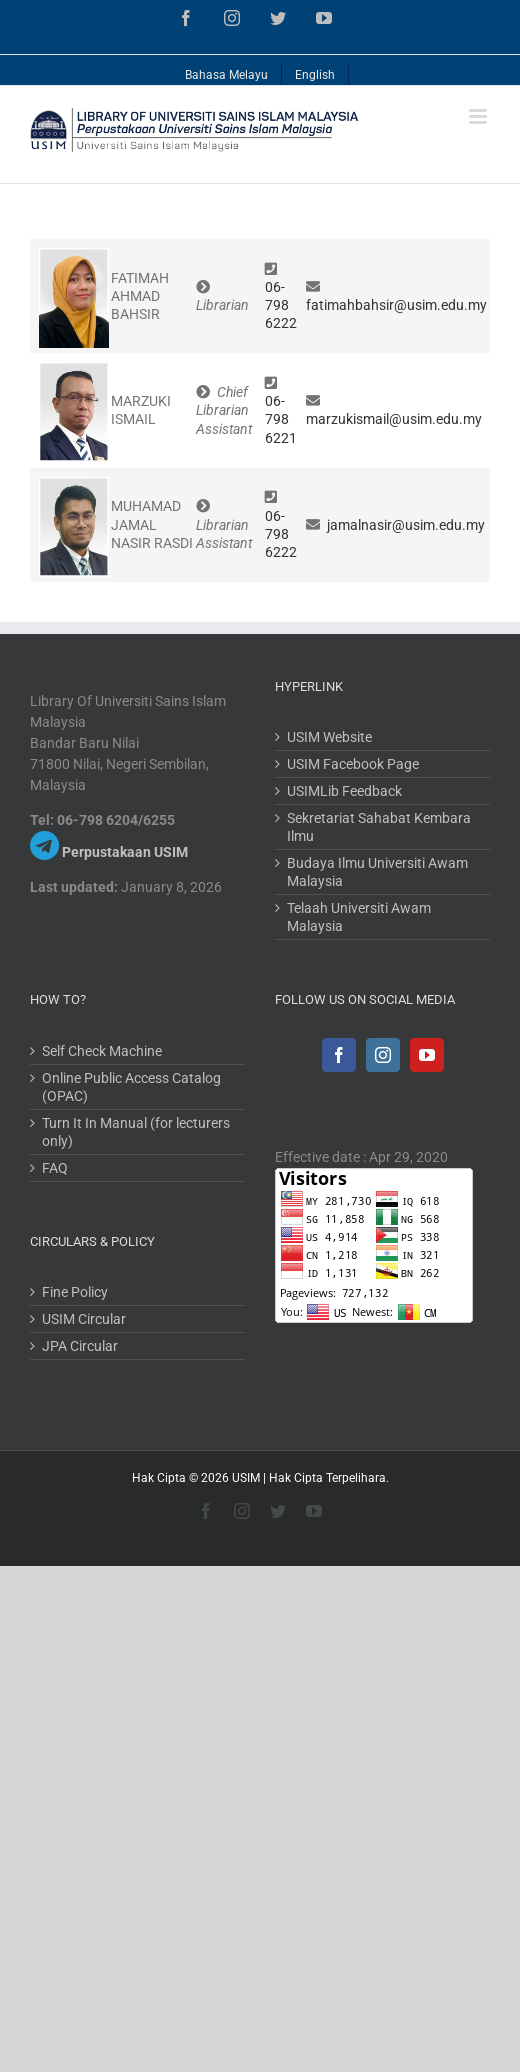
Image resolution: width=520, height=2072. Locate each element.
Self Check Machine (102, 1051)
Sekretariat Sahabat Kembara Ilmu (379, 827)
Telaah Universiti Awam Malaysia (359, 917)
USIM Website (329, 737)
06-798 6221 (281, 419)
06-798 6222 (281, 305)
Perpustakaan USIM (125, 852)
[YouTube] (427, 1055)
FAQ (55, 1168)
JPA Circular (80, 1346)
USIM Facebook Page (353, 764)
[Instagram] (383, 1055)
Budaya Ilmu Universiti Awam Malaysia (377, 872)
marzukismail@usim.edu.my (394, 419)
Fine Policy (75, 1292)
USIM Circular (84, 1319)
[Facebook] (339, 1055)
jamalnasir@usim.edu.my (406, 525)
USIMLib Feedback (344, 791)
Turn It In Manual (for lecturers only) (136, 1132)
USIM (246, 1478)
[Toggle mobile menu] (479, 116)
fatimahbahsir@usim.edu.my (396, 305)
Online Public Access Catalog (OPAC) (131, 1087)
